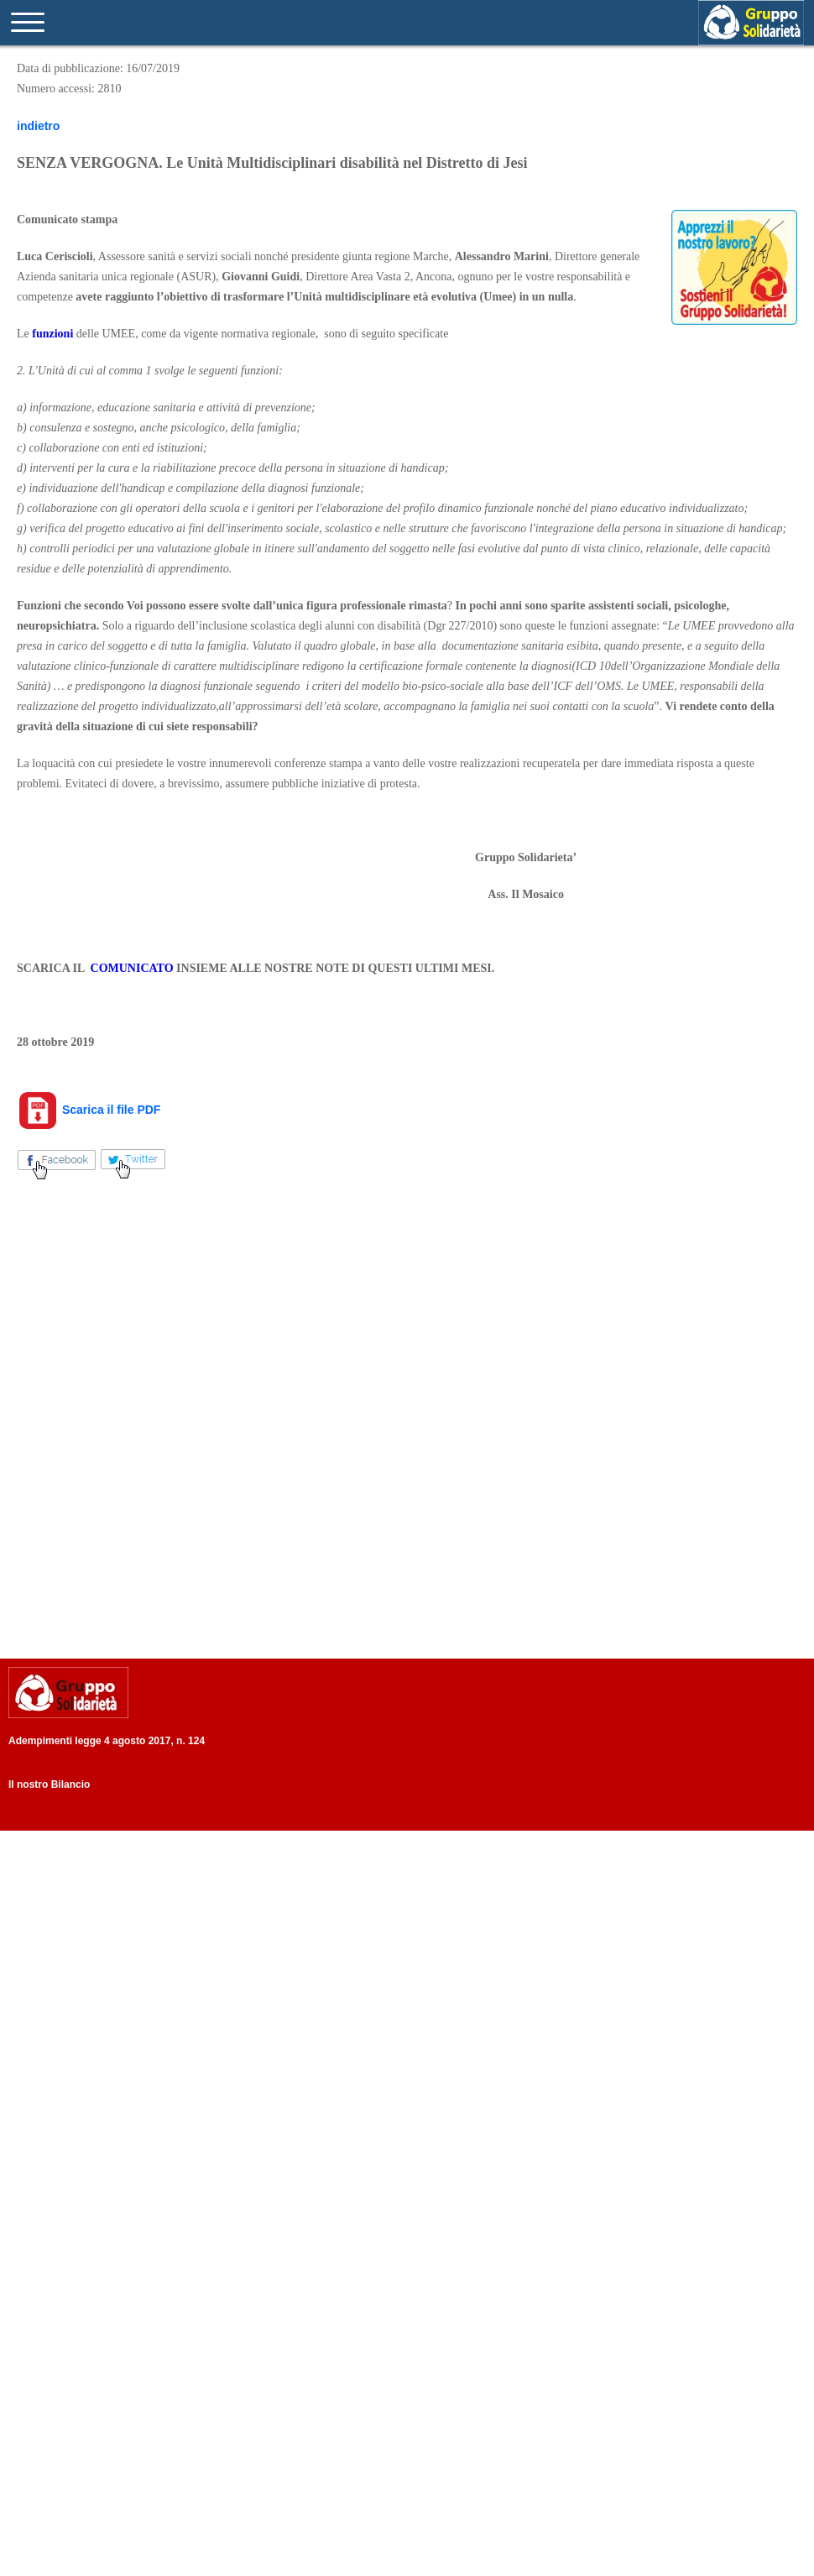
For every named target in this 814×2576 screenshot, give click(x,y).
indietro (38, 126)
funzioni (52, 333)
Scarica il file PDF (88, 1109)
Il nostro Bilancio (49, 1784)
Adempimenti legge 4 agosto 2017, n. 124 (106, 1741)
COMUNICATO (132, 968)
